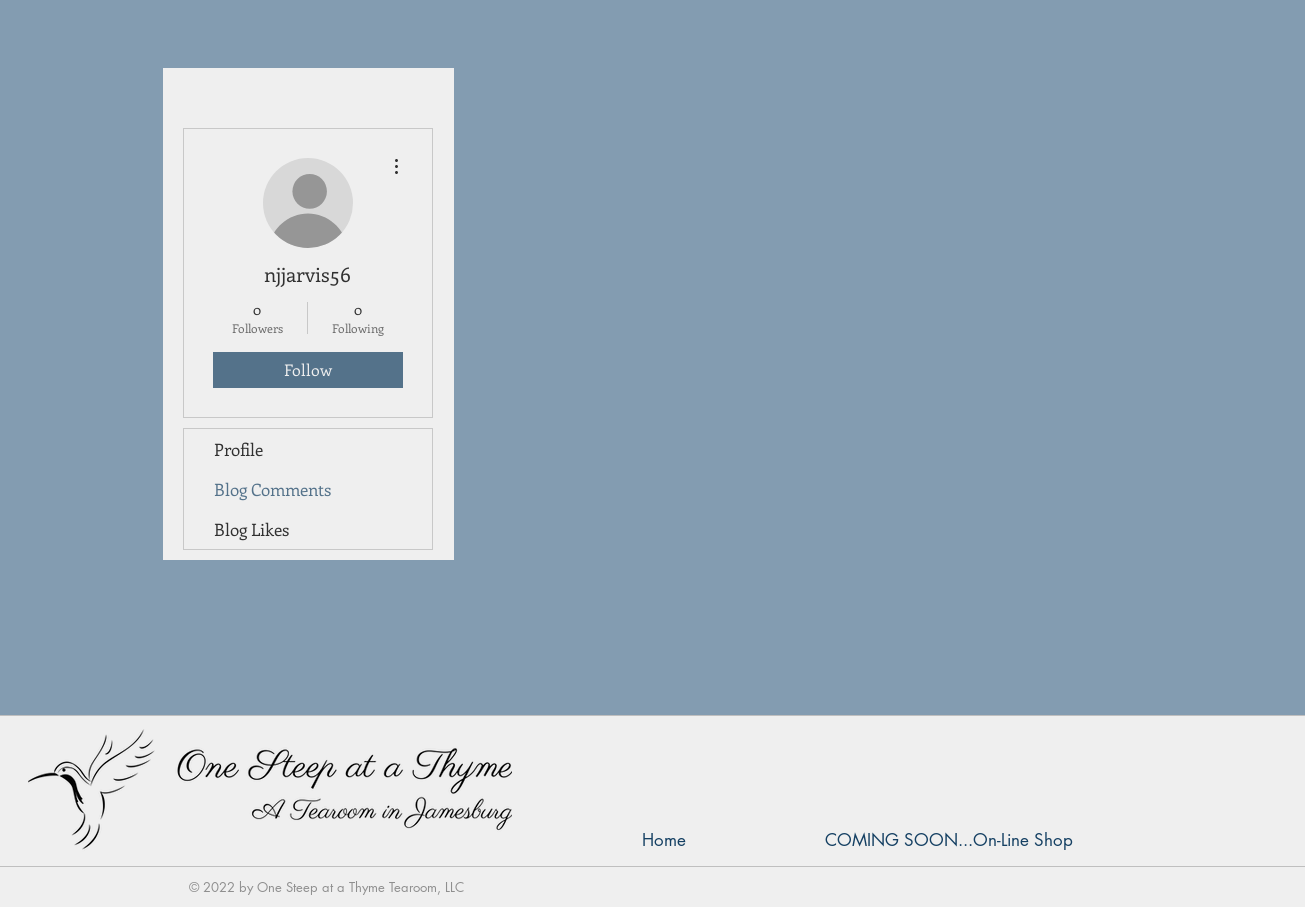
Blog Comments (272, 489)
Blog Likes (251, 529)
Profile (238, 449)
